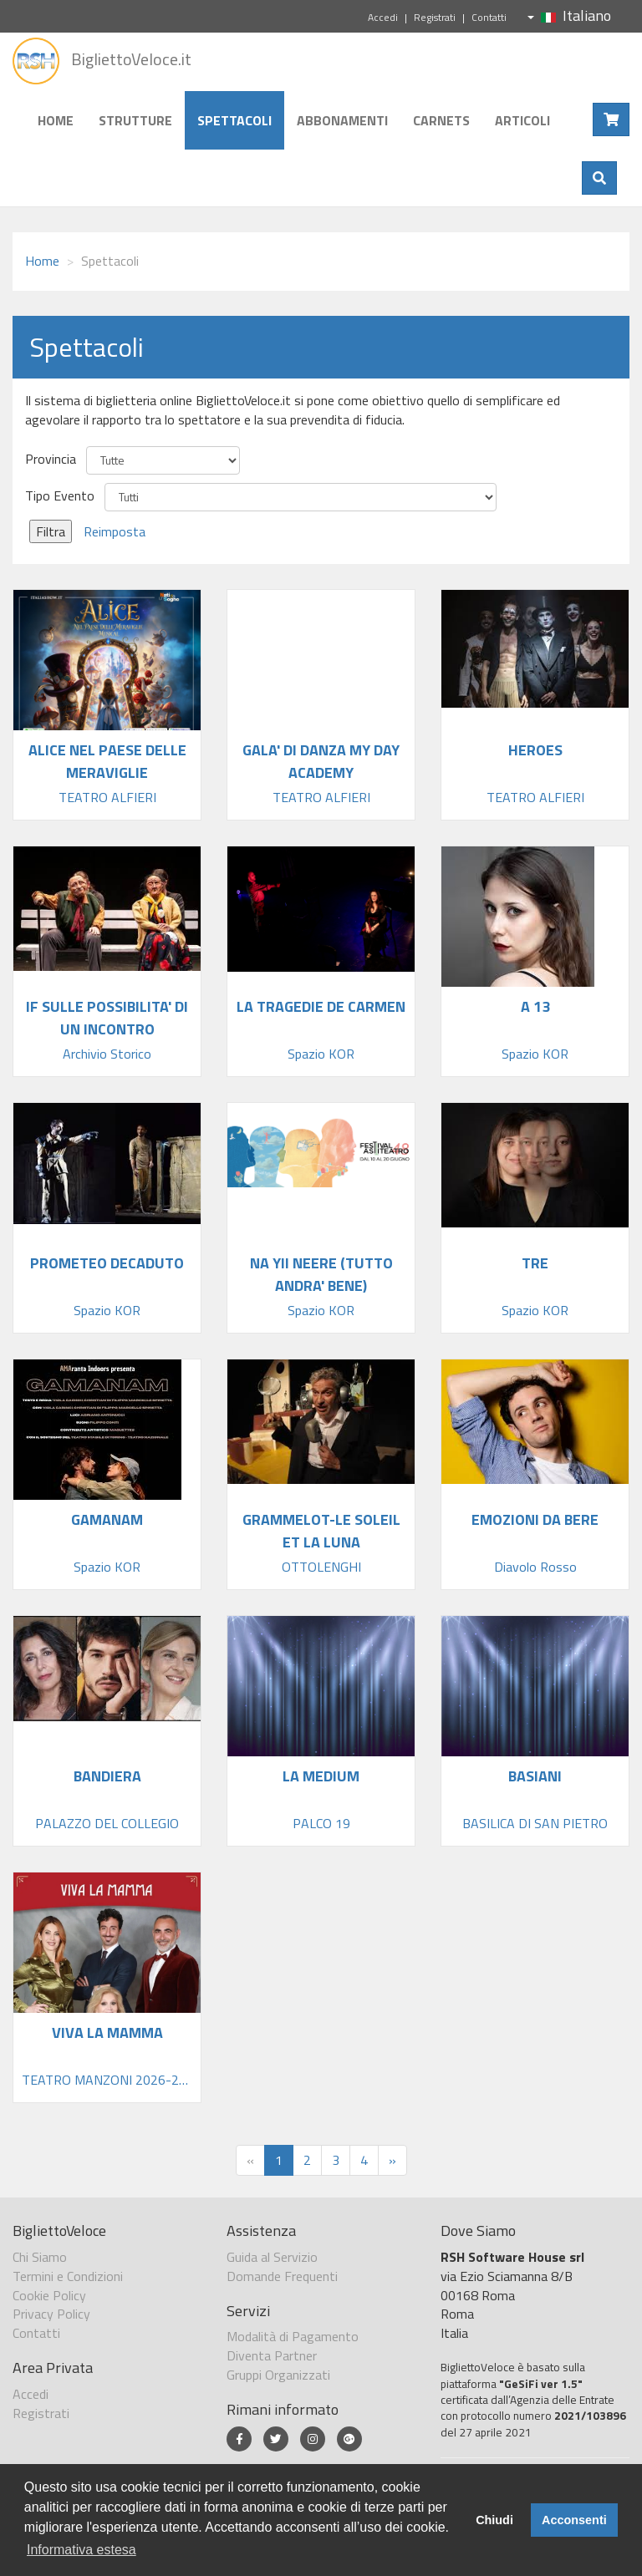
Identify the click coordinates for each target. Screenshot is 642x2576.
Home (56, 120)
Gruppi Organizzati (278, 2375)
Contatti (489, 17)
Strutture (135, 120)
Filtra (50, 531)
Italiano (569, 15)
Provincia (50, 459)
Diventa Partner (272, 2355)
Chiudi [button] (494, 2520)
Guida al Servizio (272, 2257)
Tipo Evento (59, 496)
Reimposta (114, 531)
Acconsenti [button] (574, 2520)
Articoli (522, 120)
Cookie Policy (49, 2295)
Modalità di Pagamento (293, 2336)
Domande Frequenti (282, 2276)
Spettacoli (234, 120)
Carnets (441, 120)
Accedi (383, 17)
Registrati (435, 17)
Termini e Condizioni (68, 2276)
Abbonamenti (342, 120)
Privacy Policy (51, 2314)
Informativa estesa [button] (81, 2550)
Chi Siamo (40, 2257)
